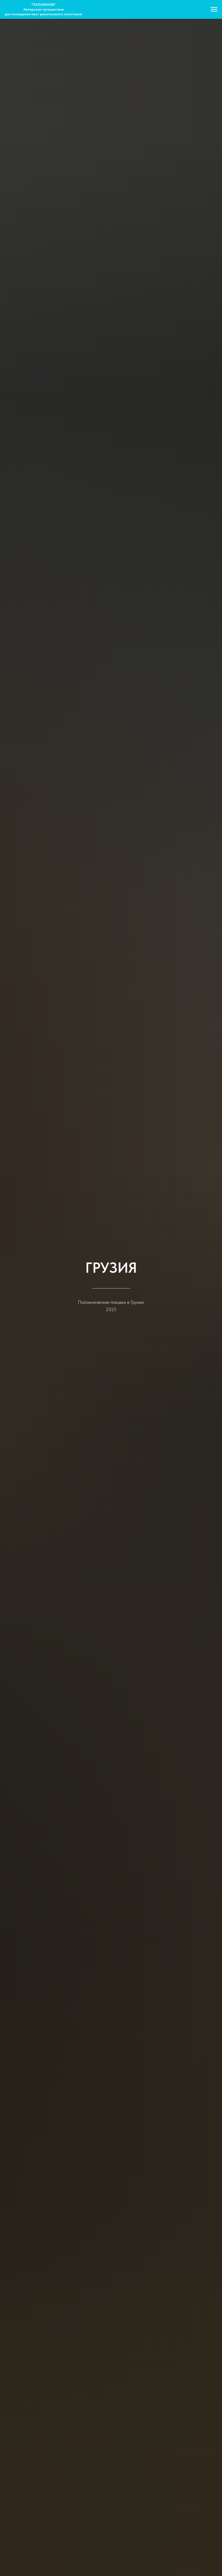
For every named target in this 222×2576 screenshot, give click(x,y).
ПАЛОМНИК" (44, 4)
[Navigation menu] (214, 9)
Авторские (32, 9)
